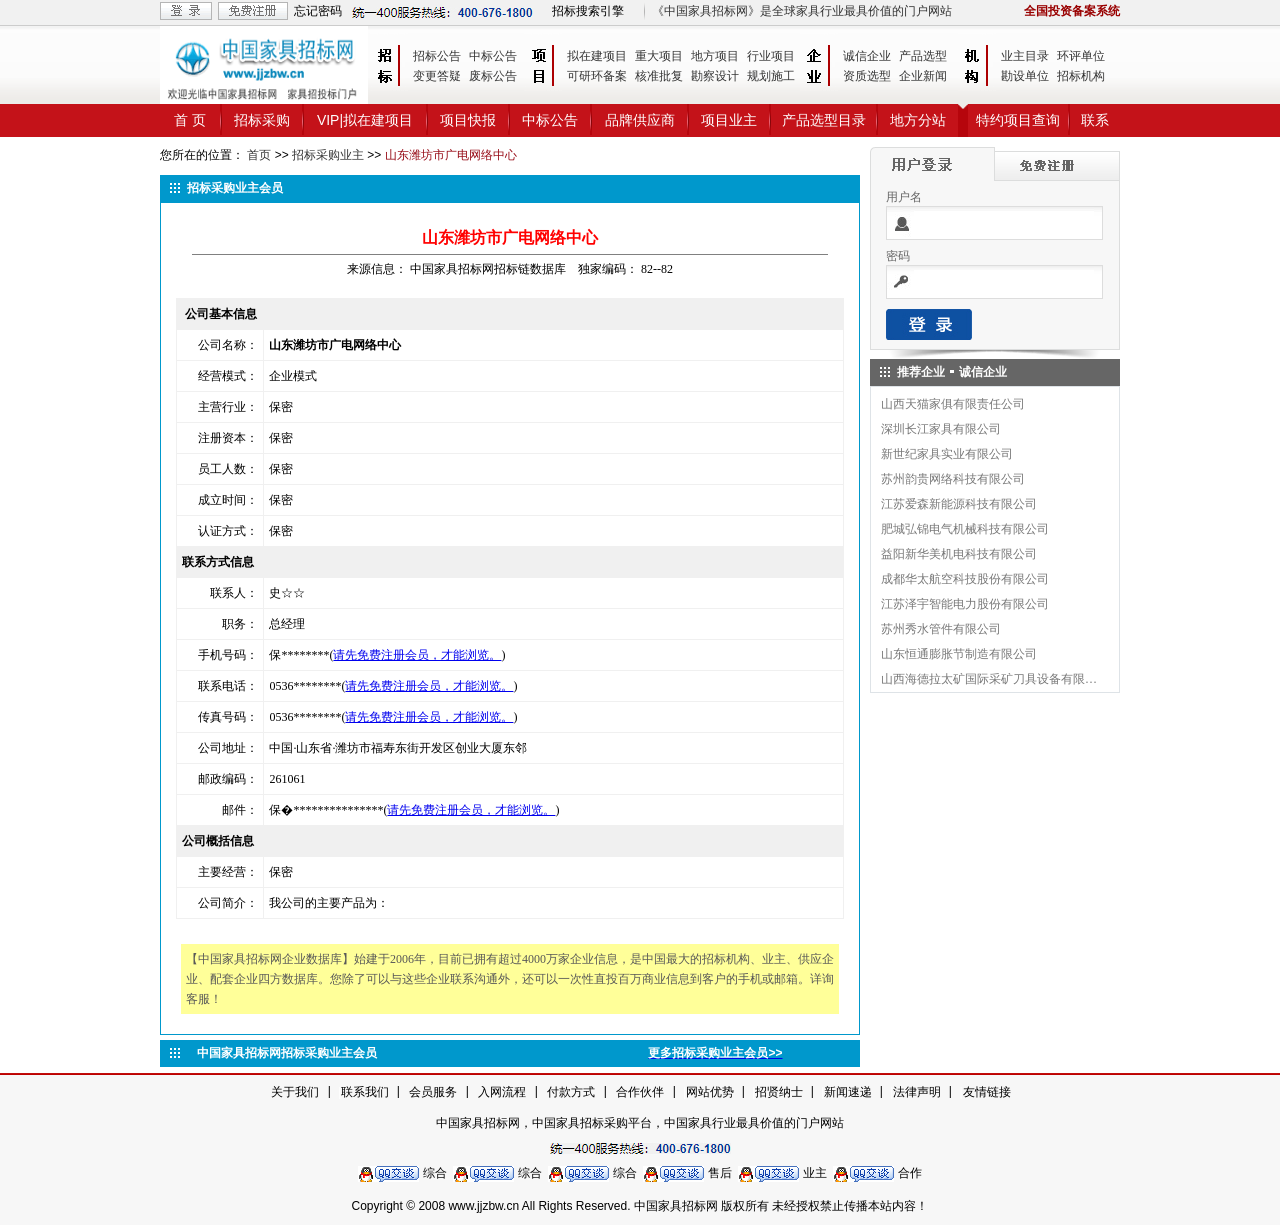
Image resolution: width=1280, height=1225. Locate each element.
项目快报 (468, 120)
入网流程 (502, 1092)
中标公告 (493, 56)
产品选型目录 (824, 120)
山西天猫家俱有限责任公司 (953, 404)
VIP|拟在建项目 (365, 120)
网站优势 (710, 1092)
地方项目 (715, 56)
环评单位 (1081, 56)
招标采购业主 (328, 155)
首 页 (190, 120)
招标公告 (437, 56)
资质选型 (867, 76)
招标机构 (1081, 76)
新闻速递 (848, 1092)
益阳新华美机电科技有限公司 (959, 554)
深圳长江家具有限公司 (941, 429)
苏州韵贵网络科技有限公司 (953, 479)
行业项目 (771, 56)
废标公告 (493, 76)
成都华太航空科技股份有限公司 (965, 579)
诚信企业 (867, 56)
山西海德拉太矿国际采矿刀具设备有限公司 (990, 679)
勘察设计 (715, 76)
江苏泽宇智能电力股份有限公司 (965, 604)
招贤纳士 (779, 1092)
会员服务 (433, 1092)
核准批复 (659, 76)
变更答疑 (437, 76)
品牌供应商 (640, 120)
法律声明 (917, 1092)
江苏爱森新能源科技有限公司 (959, 504)
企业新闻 (923, 76)
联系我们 (365, 1092)
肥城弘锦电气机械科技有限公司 (965, 529)
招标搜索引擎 (588, 11)
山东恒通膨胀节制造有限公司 (959, 654)
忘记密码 (318, 11)
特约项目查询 (1018, 120)
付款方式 (571, 1092)
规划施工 (771, 76)
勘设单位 (1025, 76)
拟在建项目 (597, 56)
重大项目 (659, 56)
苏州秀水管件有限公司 (941, 629)
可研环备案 (597, 76)
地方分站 (918, 120)
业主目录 (1025, 56)
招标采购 (262, 120)
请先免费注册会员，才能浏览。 (417, 655)
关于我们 (295, 1092)
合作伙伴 (640, 1092)
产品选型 (923, 56)
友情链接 (987, 1092)
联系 (1095, 120)
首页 (259, 155)
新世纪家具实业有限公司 (947, 454)
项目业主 (729, 120)
